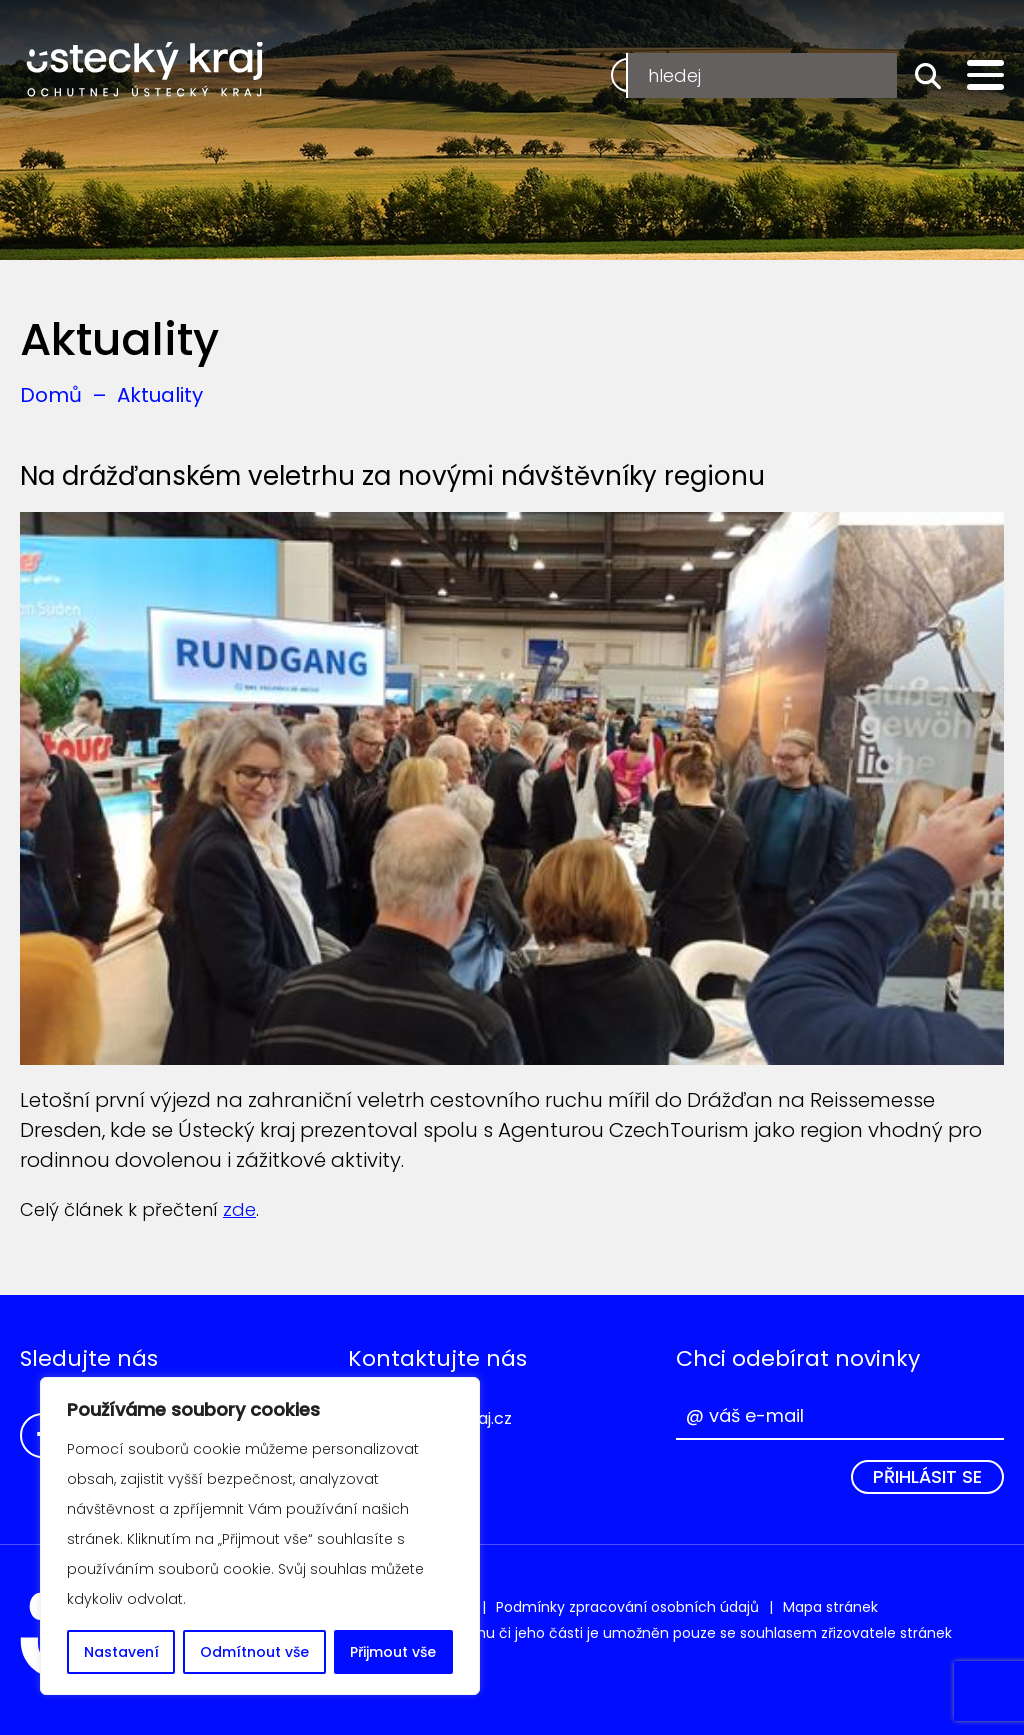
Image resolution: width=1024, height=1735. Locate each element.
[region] (260, 1536)
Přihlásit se (927, 1476)
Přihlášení (832, 74)
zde (239, 1209)
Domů (51, 395)
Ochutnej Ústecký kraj (145, 70)
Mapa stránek (830, 1607)
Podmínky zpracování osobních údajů (627, 1607)
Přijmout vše (393, 1652)
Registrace (681, 74)
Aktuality (160, 395)
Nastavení (121, 1652)
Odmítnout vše (254, 1652)
